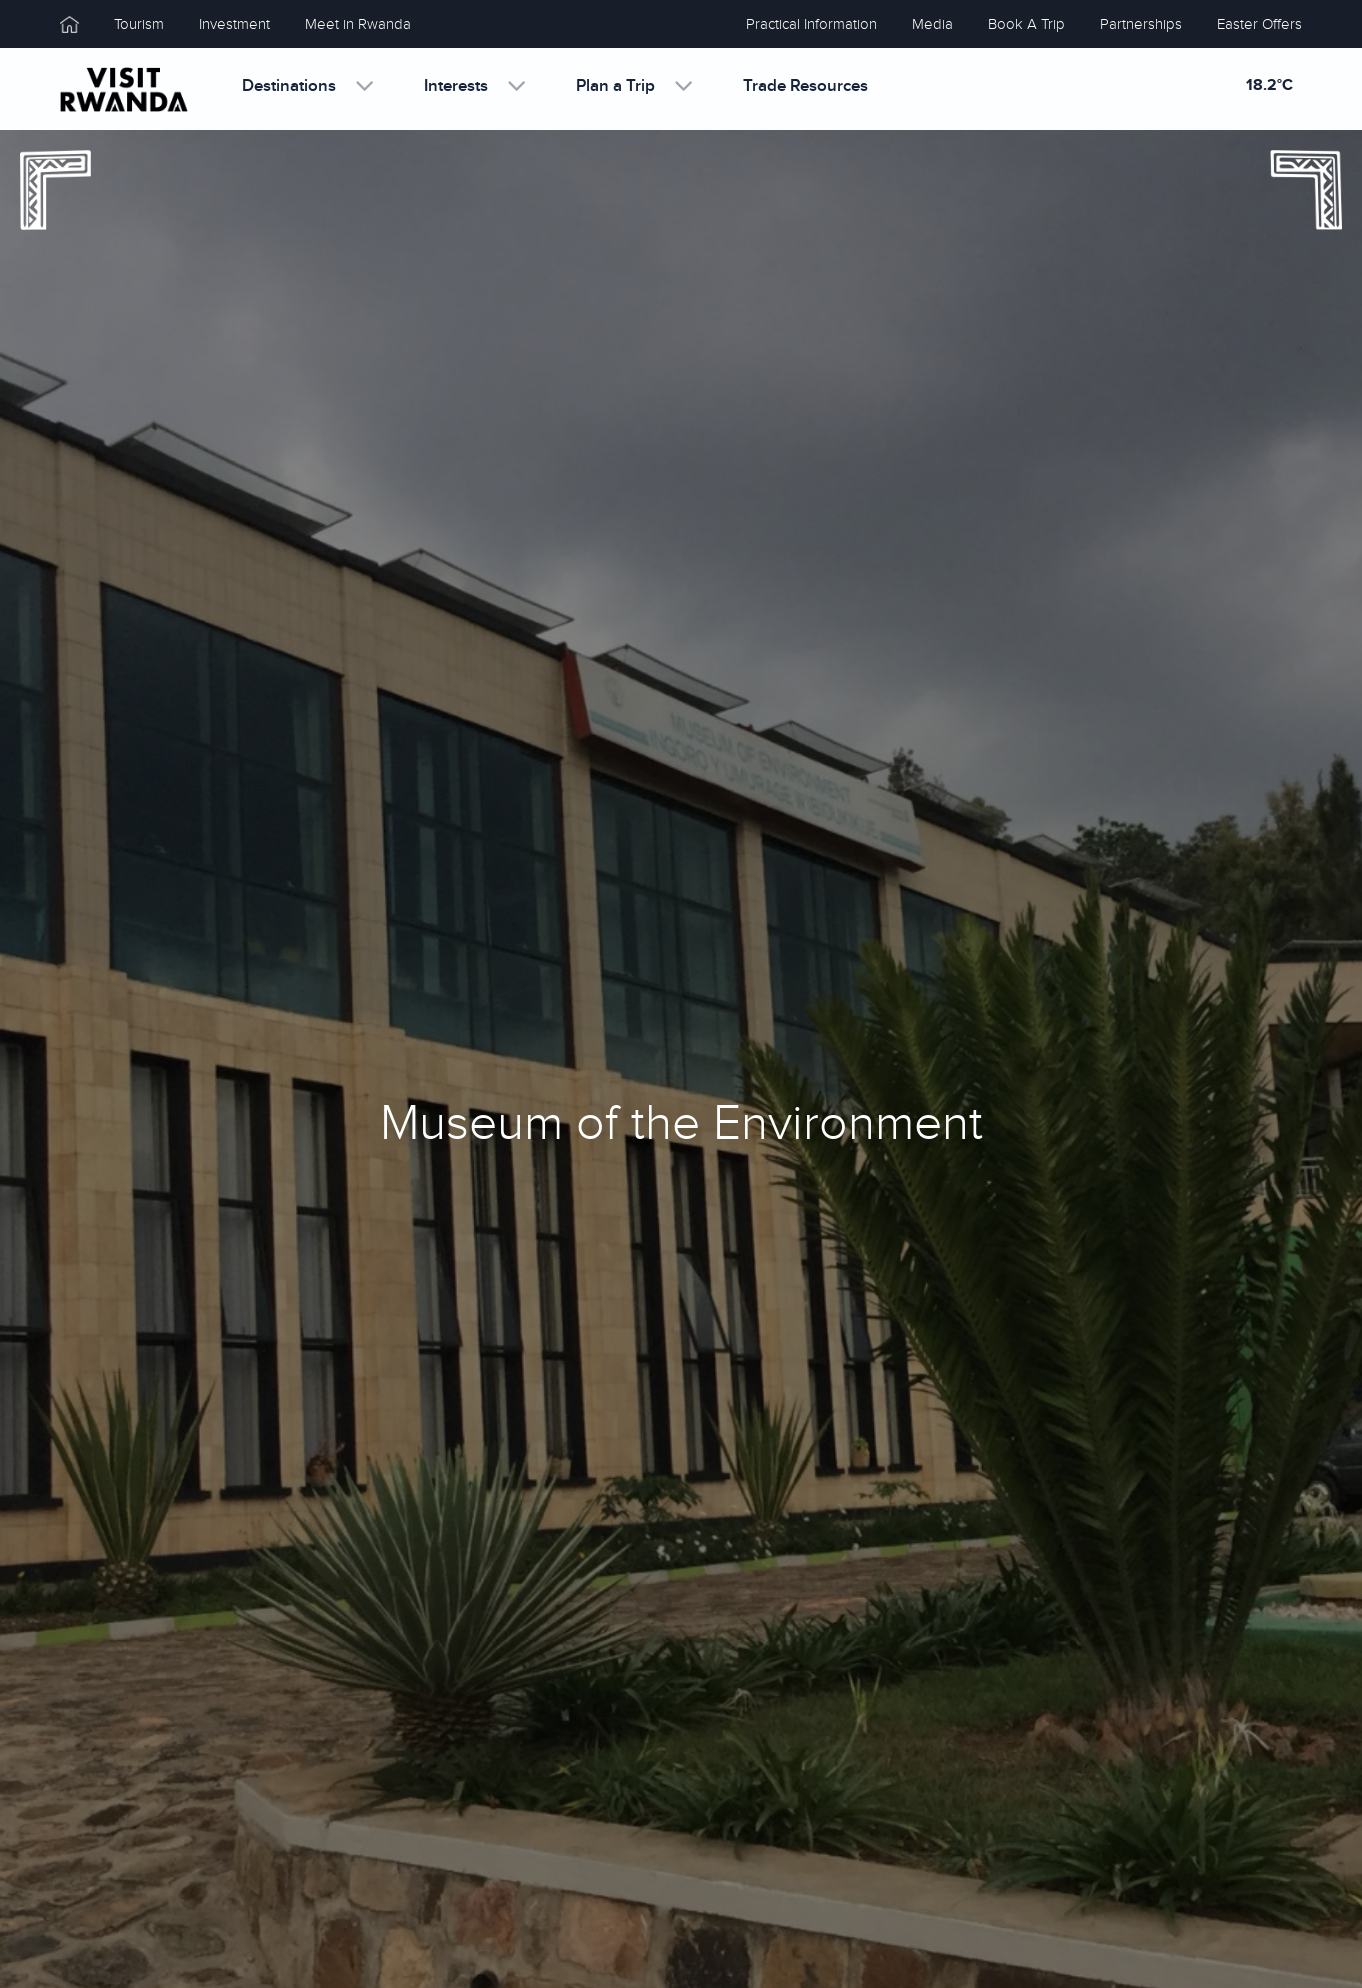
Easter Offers (1259, 24)
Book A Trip (1026, 24)
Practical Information (811, 24)
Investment (234, 24)
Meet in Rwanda (358, 24)
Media (932, 24)
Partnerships (1141, 24)
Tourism (139, 24)
